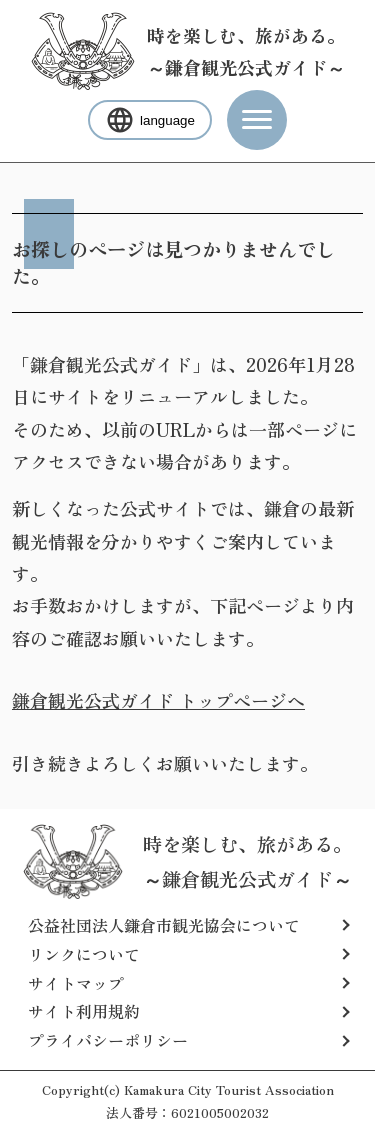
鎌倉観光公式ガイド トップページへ (158, 700)
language (150, 120)
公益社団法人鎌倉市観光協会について (164, 925)
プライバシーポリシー (108, 1040)
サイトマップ (76, 983)
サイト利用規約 (84, 1011)
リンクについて (84, 954)
